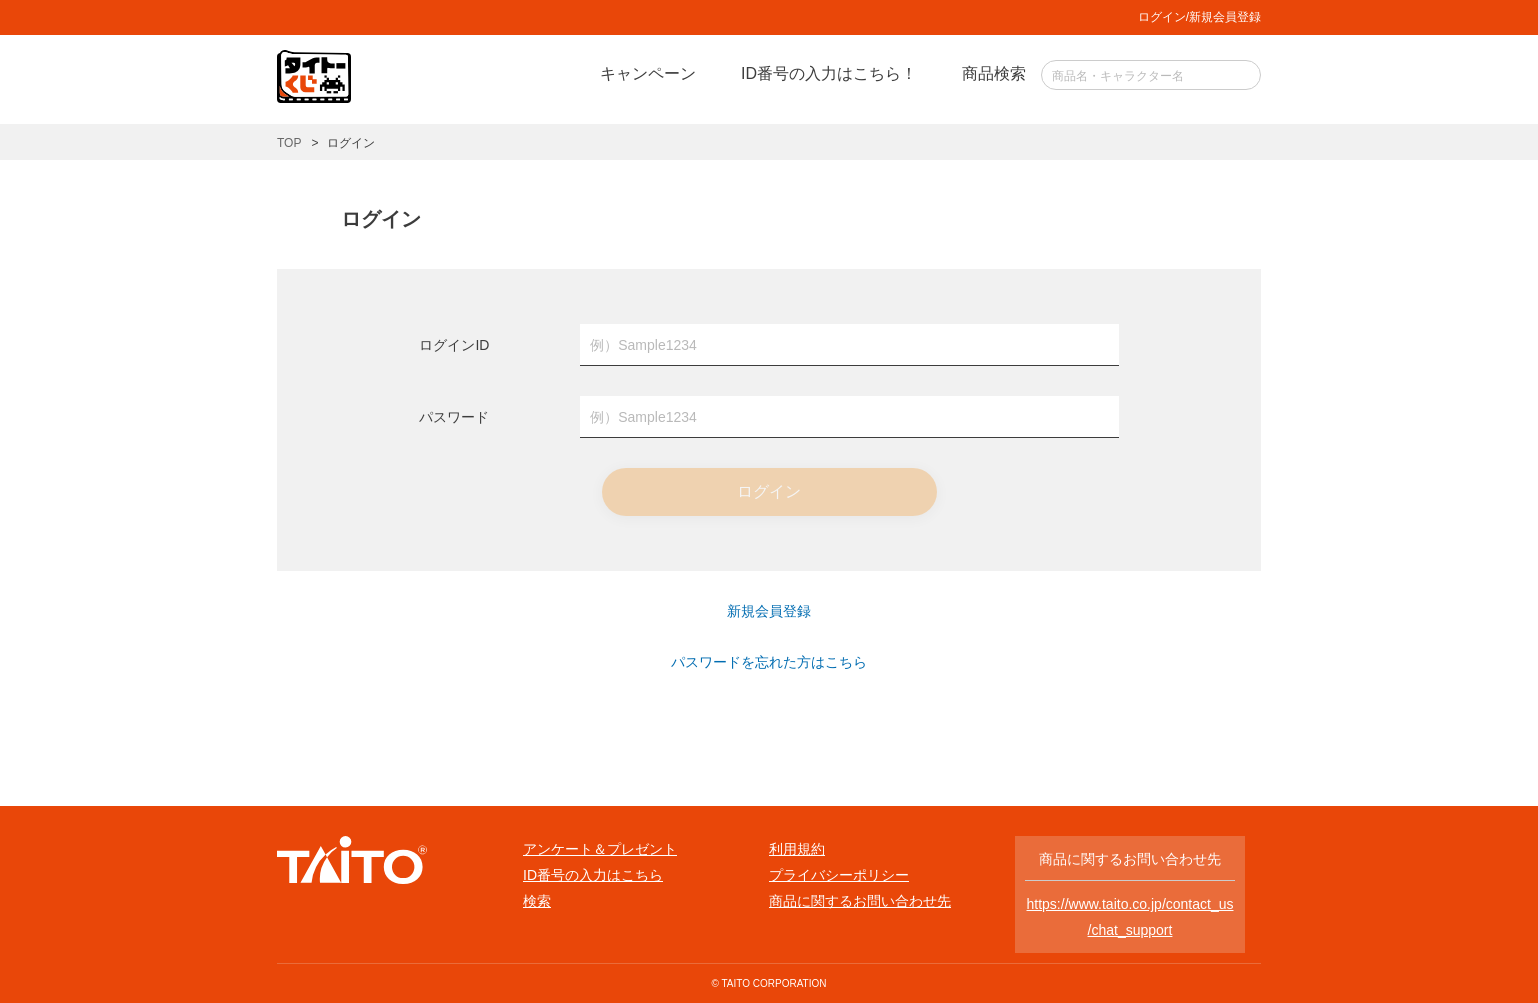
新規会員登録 (769, 611)
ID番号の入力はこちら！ (829, 73)
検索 (537, 901)
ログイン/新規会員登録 (1199, 17)
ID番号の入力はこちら (593, 875)
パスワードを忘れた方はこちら (769, 662)
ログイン (769, 491)
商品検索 (994, 73)
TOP (289, 143)
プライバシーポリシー (839, 875)
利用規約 (797, 849)
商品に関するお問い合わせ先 (860, 901)
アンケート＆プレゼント (600, 849)
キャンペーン (648, 73)
